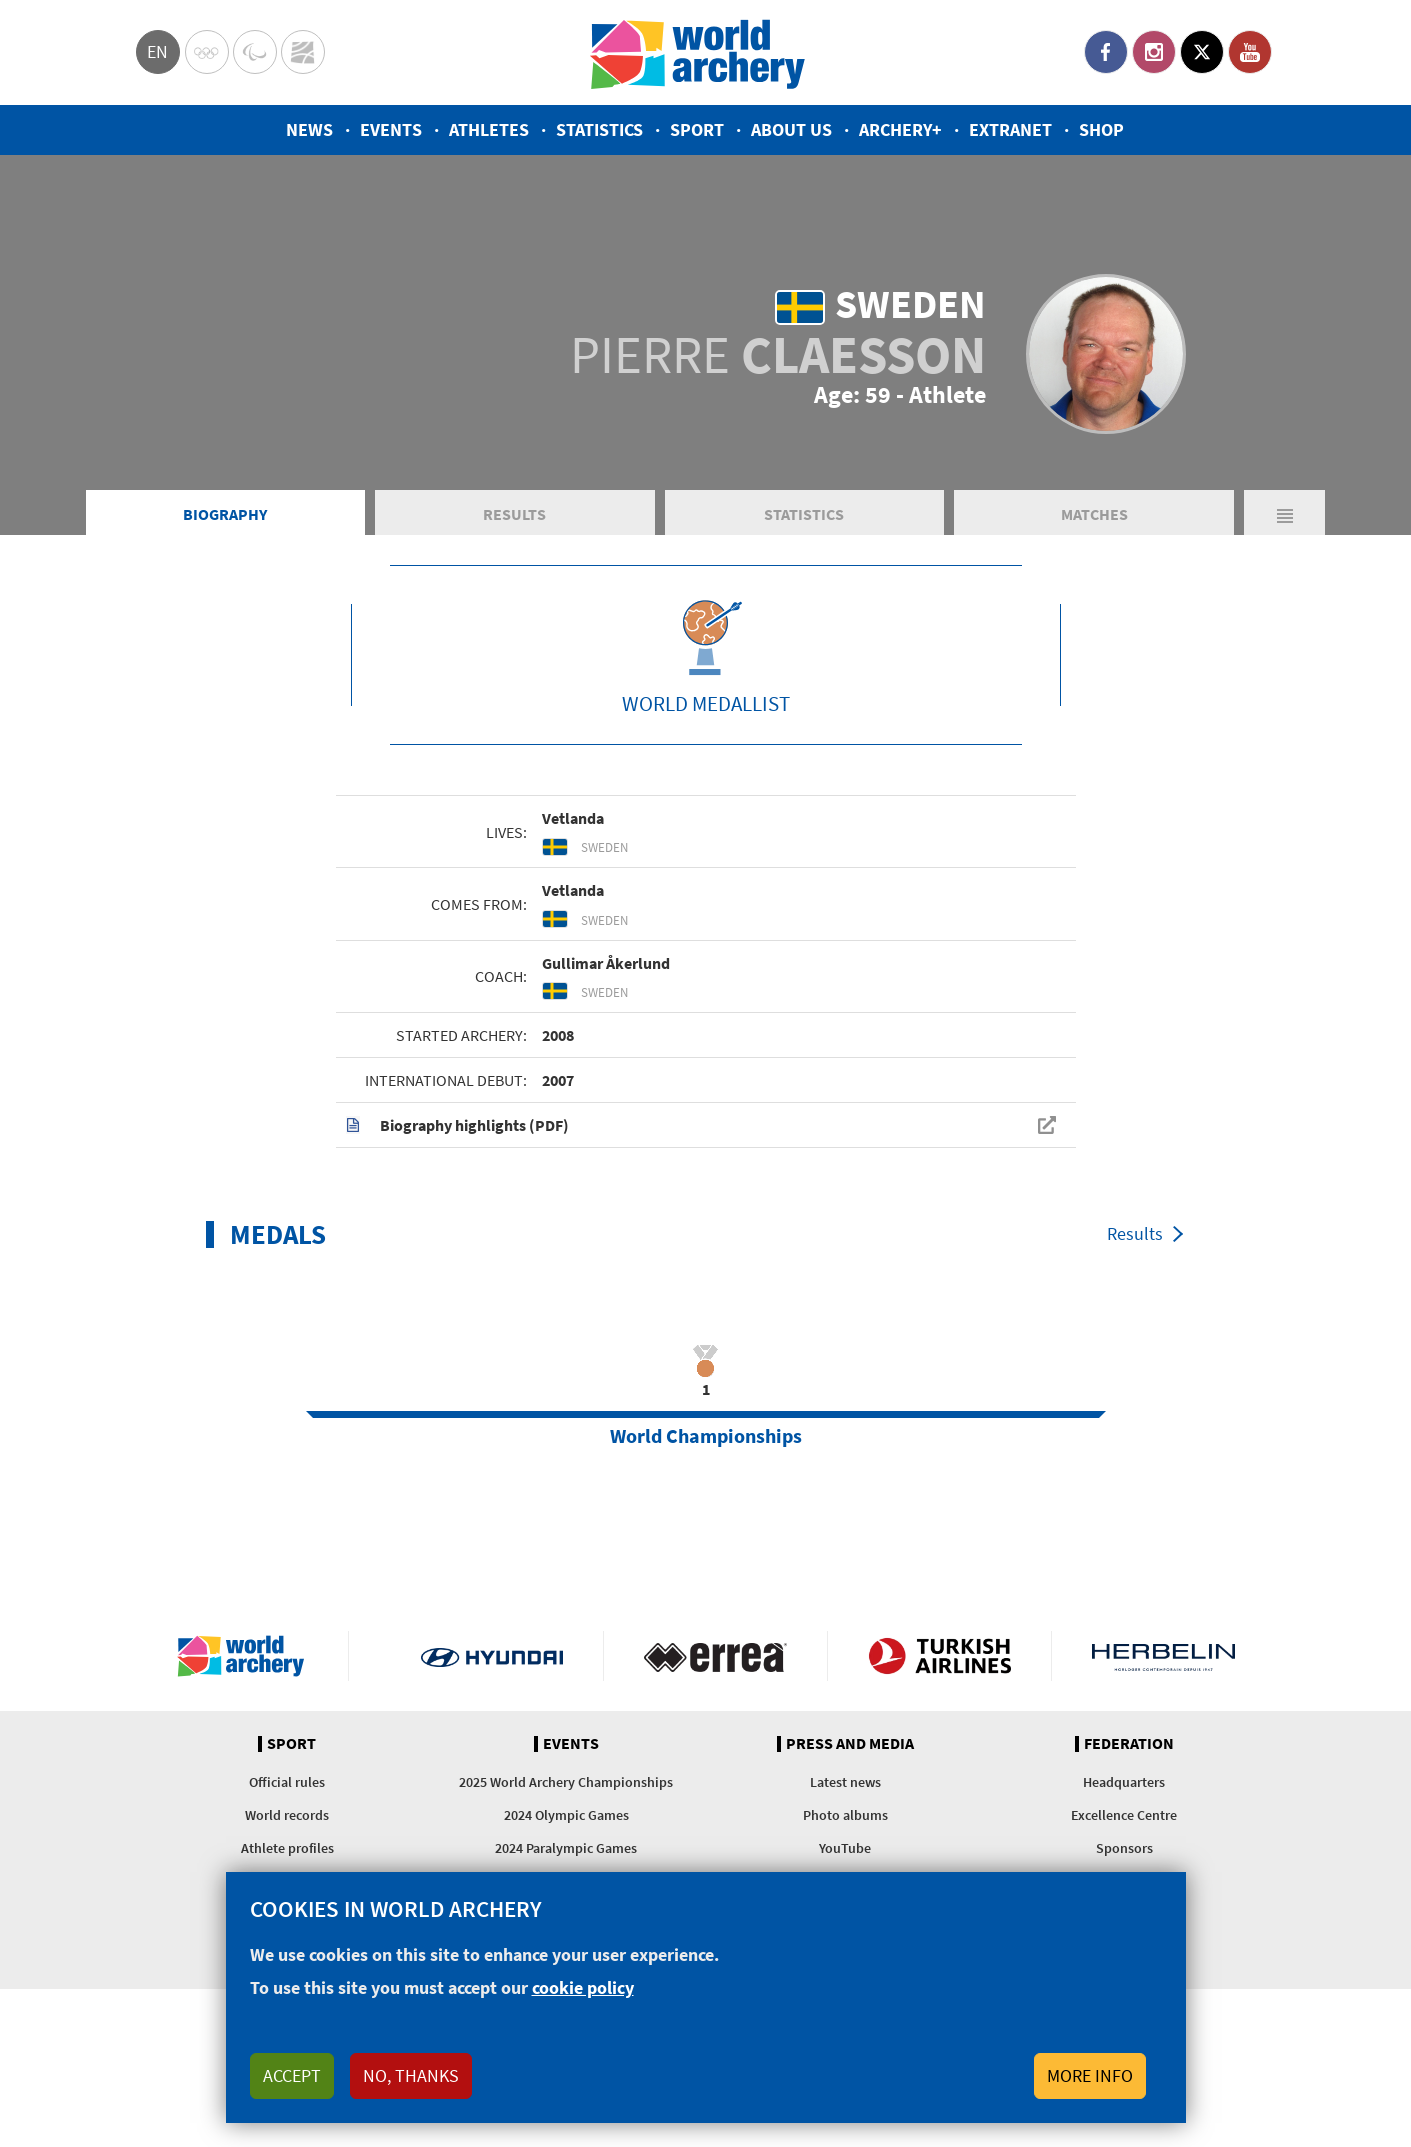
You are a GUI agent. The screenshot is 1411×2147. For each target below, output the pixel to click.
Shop (1101, 129)
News (309, 129)
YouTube (1250, 52)
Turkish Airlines (939, 1656)
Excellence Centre (1124, 1815)
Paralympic (255, 52)
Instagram (1154, 52)
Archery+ (900, 129)
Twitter (1202, 52)
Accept (292, 2075)
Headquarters (1124, 1782)
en (157, 51)
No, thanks (411, 2075)
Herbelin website (1163, 1656)
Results (514, 514)
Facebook (1106, 52)
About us (791, 129)
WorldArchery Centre (303, 52)
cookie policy (583, 1987)
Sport (697, 129)
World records (287, 1815)
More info (1090, 2075)
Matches (1094, 514)
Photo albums (845, 1815)
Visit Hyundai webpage (492, 1656)
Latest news (845, 1782)
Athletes (489, 129)
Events (391, 129)
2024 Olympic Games (566, 1815)
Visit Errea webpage (715, 1656)
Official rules (287, 1782)
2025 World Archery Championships (566, 1782)
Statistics (599, 129)
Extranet (1010, 129)
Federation (1129, 1744)
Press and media (850, 1744)
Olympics (207, 52)
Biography (225, 514)
